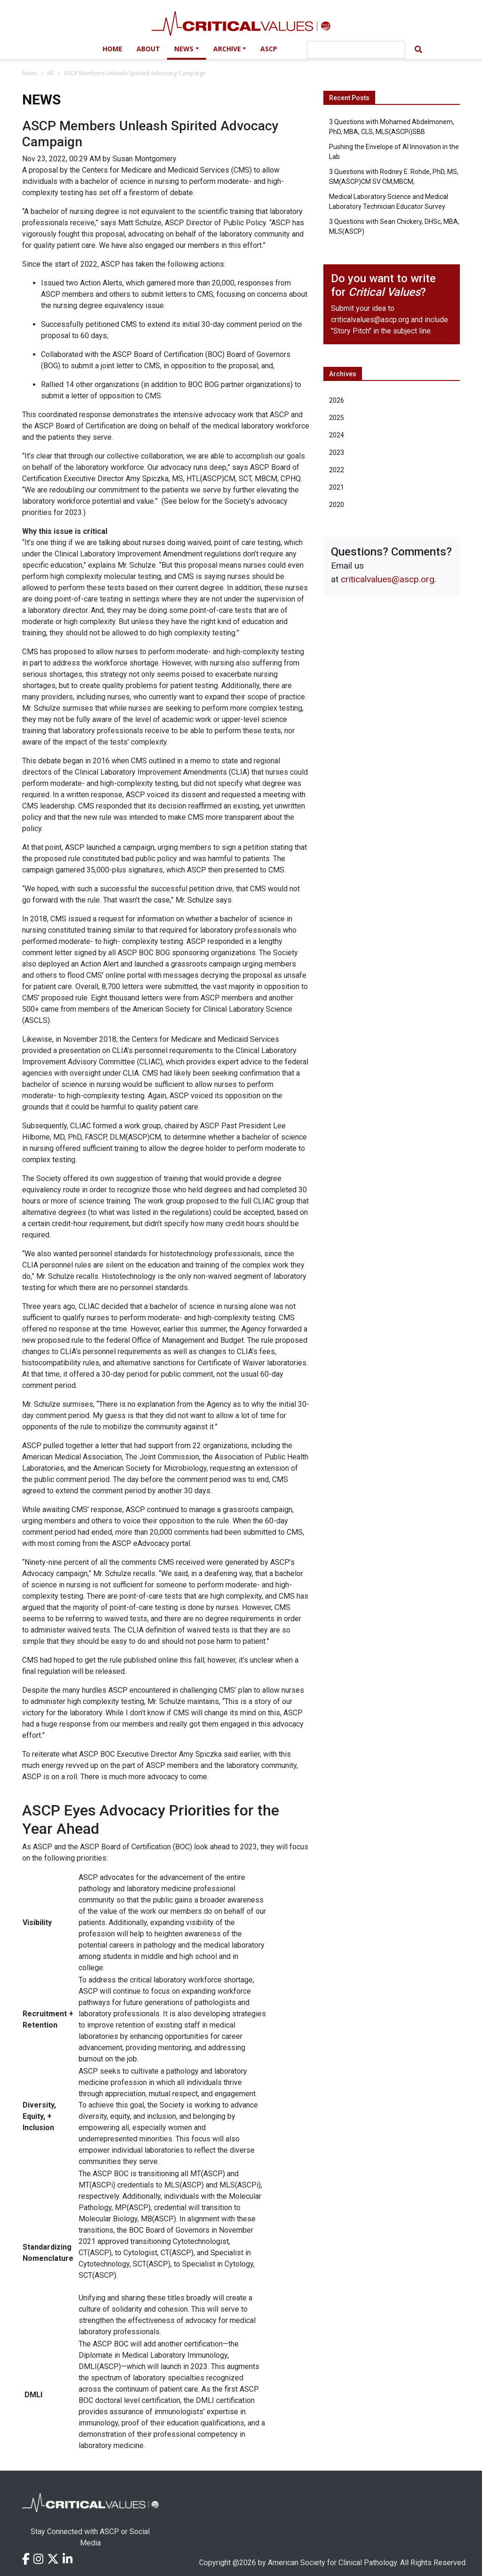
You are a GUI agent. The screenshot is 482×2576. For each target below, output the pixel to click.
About (148, 48)
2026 (336, 400)
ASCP (268, 48)
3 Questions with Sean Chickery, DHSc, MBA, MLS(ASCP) (394, 226)
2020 (336, 504)
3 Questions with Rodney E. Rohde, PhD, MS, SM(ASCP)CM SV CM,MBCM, (393, 176)
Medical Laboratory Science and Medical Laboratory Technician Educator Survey (388, 201)
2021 (336, 487)
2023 (336, 452)
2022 (336, 470)
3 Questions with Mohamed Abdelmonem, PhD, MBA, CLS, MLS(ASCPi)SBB (391, 126)
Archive (227, 48)
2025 (336, 417)
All (50, 73)
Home (112, 48)
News (183, 48)
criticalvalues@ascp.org (370, 319)
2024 (336, 435)
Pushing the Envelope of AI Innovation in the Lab (394, 151)
